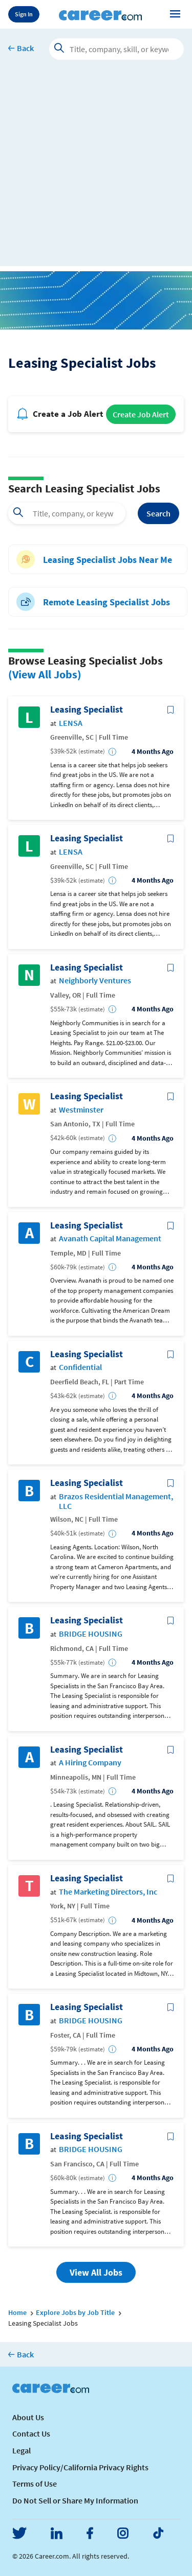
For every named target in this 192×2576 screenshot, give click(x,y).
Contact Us (31, 2433)
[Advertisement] (96, 170)
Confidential (80, 1367)
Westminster (81, 1110)
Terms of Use (34, 2483)
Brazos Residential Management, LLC (116, 1501)
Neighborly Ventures (95, 980)
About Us (28, 2417)
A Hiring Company (90, 1762)
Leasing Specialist (86, 709)
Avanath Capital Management (110, 1238)
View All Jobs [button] (96, 2272)
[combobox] (66, 513)
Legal (21, 2450)
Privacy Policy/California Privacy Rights (80, 2467)
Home (17, 2312)
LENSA (70, 723)
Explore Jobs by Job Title (75, 2312)
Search (158, 513)
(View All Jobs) (44, 674)
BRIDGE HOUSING (90, 1634)
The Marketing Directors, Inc (108, 1892)
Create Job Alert (141, 414)
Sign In (24, 14)
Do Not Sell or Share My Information (75, 2500)
